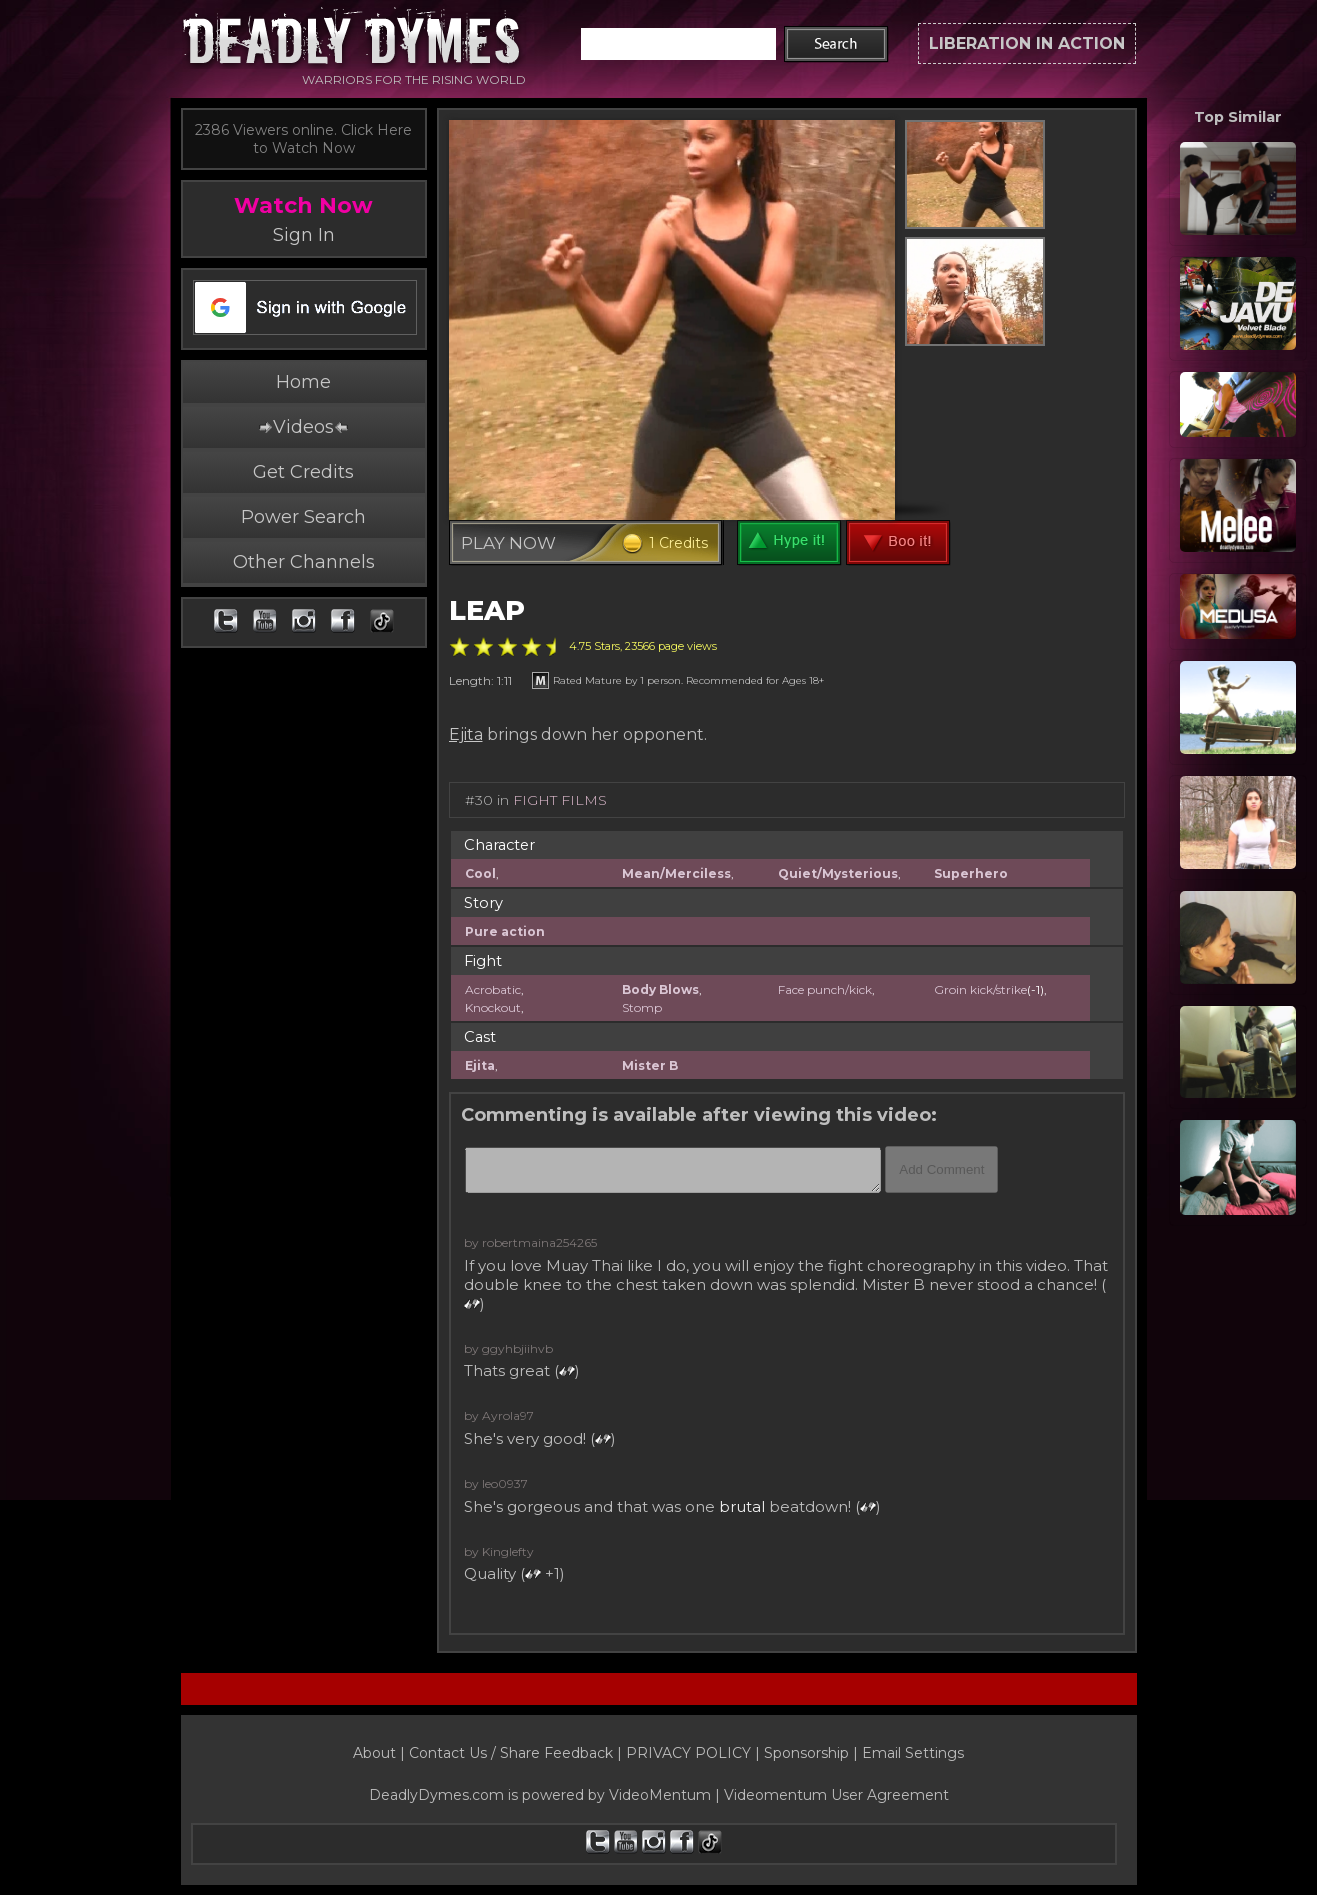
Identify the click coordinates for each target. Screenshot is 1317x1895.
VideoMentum (660, 1795)
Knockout (493, 1007)
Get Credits (303, 472)
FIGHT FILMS (560, 800)
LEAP (487, 610)
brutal (742, 1506)
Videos (303, 427)
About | (381, 1753)
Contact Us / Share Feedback (511, 1753)
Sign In (304, 235)
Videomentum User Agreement (836, 1795)
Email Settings (913, 1753)
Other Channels (304, 562)
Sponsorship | (813, 1753)
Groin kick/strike (980, 989)
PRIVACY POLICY (688, 1753)
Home (303, 382)
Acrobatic (493, 989)
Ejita (466, 734)
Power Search (303, 517)
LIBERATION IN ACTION (1027, 43)
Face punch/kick (825, 989)
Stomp (642, 1007)
